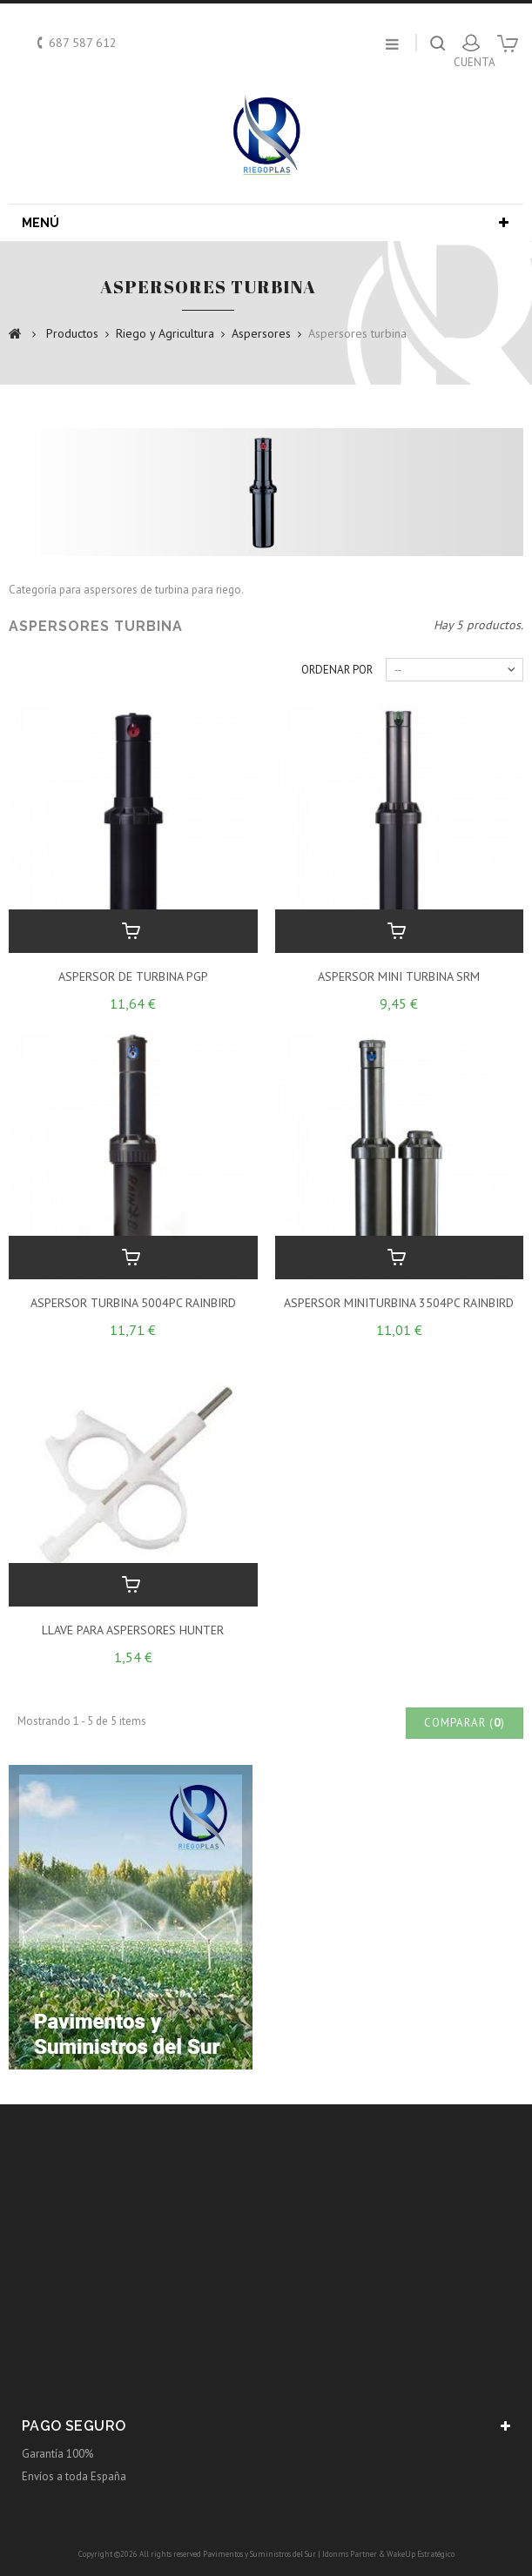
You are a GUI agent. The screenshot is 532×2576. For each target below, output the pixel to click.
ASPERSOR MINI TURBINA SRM (399, 976)
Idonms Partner (349, 2554)
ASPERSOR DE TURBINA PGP (133, 976)
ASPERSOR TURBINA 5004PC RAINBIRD (133, 1303)
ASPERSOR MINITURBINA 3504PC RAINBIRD (399, 1303)
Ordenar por (337, 669)
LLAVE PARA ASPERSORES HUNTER (133, 1630)
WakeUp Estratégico (421, 2554)
